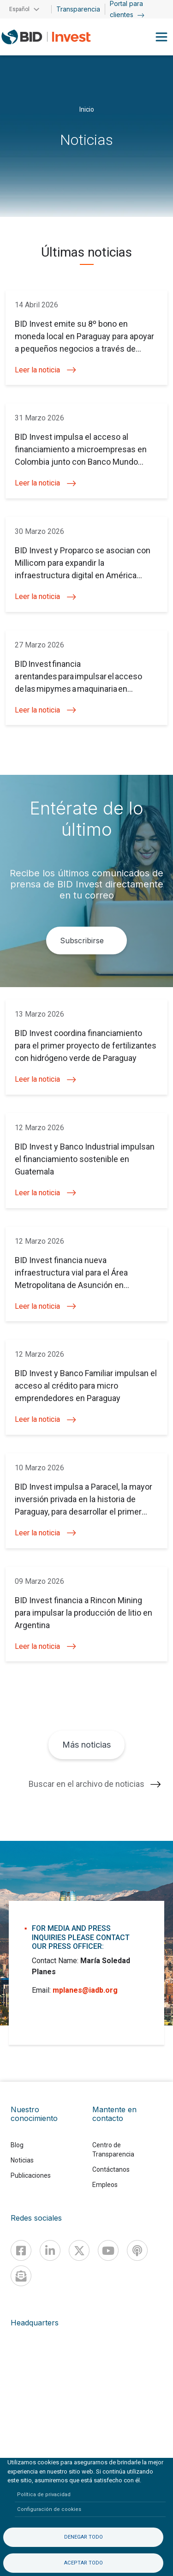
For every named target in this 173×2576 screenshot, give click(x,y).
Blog (17, 2145)
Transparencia (78, 9)
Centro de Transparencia (113, 2149)
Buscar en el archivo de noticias (86, 1784)
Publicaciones (31, 2175)
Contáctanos (111, 2169)
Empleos (105, 2184)
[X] (79, 2250)
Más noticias (86, 1744)
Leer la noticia (45, 369)
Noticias (22, 2160)
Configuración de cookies (49, 2509)
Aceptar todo (83, 2563)
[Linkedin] (50, 2250)
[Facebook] (21, 2250)
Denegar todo (83, 2537)
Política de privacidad (44, 2495)
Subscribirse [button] (82, 940)
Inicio (86, 109)
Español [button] (19, 9)
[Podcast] (137, 2250)
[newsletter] (21, 2275)
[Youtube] (108, 2250)
